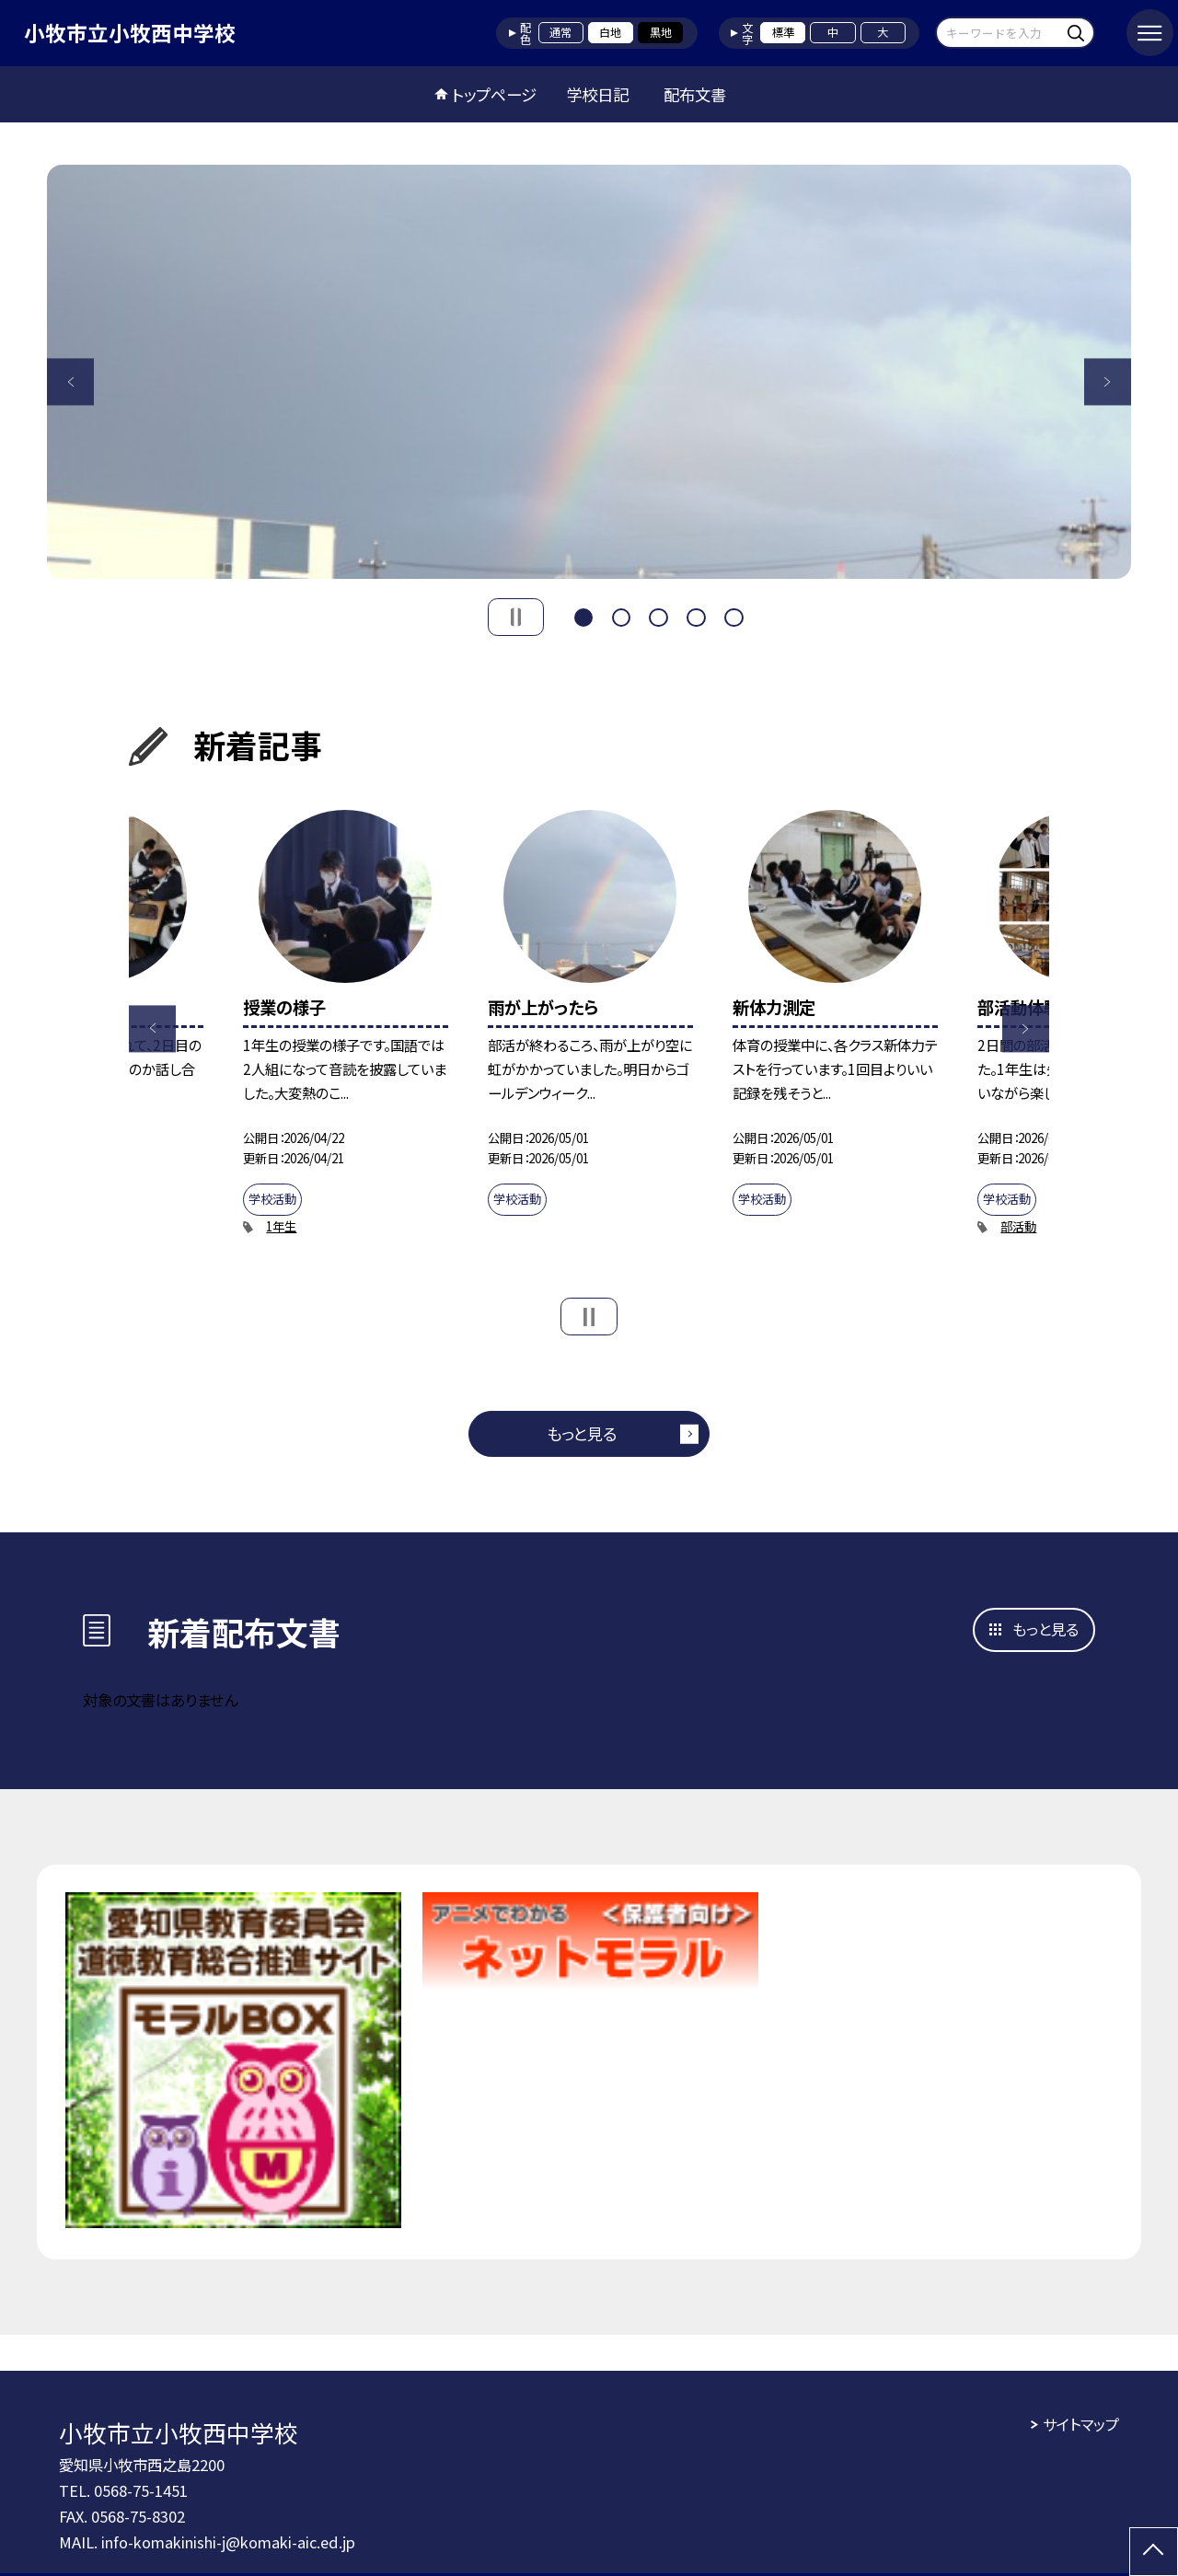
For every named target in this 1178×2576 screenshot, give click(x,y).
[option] (589, 372)
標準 (783, 32)
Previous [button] (70, 381)
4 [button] (696, 615)
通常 (560, 32)
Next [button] (1107, 381)
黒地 (661, 32)
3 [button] (658, 615)
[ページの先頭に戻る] (1153, 2551)
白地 (610, 32)
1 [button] (583, 615)
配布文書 (695, 94)
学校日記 (597, 94)
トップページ (494, 94)
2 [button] (621, 615)
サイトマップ (1081, 2424)
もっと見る (582, 1433)
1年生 (281, 1226)
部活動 (1018, 1226)
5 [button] (733, 615)
